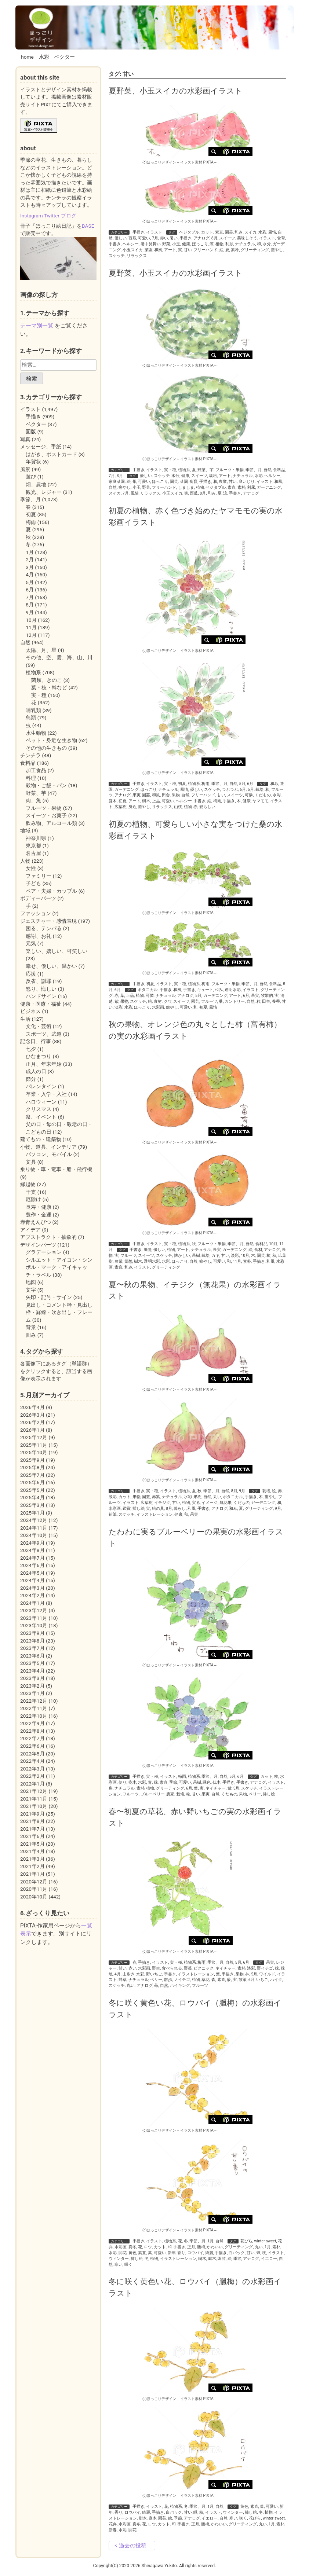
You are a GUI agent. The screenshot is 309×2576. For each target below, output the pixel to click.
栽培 (213, 475)
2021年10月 (33, 1806)
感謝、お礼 (38, 936)
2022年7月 (32, 1738)
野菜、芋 (205, 469)
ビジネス (30, 1011)
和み (239, 232)
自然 (267, 469)
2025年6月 (32, 1482)
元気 (31, 943)
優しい (120, 238)
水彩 (44, 57)
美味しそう (247, 238)
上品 (156, 801)
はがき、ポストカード (51, 454)
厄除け (33, 1199)
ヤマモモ (260, 801)
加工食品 (36, 770)
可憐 (249, 795)
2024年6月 (32, 1565)
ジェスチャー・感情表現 (48, 921)
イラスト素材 (191, 162)
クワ (168, 1001)
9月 (242, 1491)
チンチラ (30, 755)
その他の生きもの (46, 748)
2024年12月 (33, 1520)
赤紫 (156, 1496)
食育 (281, 238)
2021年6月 (32, 1836)
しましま (186, 487)
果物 (176, 795)
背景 (31, 1327)
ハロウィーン (41, 1102)
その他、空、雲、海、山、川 (59, 657)
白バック (237, 2252)
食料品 (279, 469)
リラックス (137, 255)
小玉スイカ (133, 249)
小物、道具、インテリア (48, 1147)
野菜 (166, 244)
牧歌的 (267, 995)
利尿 (229, 244)
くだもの (263, 795)
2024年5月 (32, 1573)
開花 (123, 2252)
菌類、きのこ (46, 680)
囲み (31, 1335)
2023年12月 (33, 1610)
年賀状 (33, 462)
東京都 (33, 845)
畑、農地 (36, 484)
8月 (214, 238)
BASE (88, 226)
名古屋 (33, 853)
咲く (128, 2264)
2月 (30, 559)
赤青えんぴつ (35, 1222)
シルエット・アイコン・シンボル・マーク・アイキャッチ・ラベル (59, 1267)
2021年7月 (32, 1829)
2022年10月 (33, 1716)
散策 (243, 1979)
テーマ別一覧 (36, 325)
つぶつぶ (230, 789)
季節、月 (254, 469)
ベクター (64, 57)
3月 (30, 567)
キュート (205, 989)
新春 (113, 2530)
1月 (210, 2241)
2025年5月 (32, 1490)
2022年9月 (32, 1723)
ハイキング (180, 1985)
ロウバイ (195, 2252)
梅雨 (205, 783)
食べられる (172, 1968)
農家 (170, 1794)
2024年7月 (32, 1558)
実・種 (170, 469)
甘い (188, 249)
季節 (173, 1782)
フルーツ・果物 (229, 469)
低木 (216, 1782)
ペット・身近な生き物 (51, 740)
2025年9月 (32, 1460)
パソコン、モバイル (49, 1154)
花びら (246, 2241)
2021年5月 (32, 1844)
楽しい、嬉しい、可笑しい (56, 951)
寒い (118, 2264)
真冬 (132, 2247)
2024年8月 (32, 1550)
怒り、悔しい (41, 989)
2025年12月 (33, 1437)
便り (123, 1782)
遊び (31, 477)
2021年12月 (33, 1791)
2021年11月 (33, 1799)
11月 (237, 1261)
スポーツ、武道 (44, 1034)
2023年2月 (32, 1686)
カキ (215, 1255)
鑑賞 (127, 1508)
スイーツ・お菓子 (46, 815)
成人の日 (36, 1071)
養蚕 (276, 1001)
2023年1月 (32, 1693)
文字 (31, 1290)
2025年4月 (32, 1497)
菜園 (149, 249)
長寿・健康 (38, 1207)
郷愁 (128, 1261)
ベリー (255, 1794)
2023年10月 (33, 1625)
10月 (273, 1243)
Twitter (51, 216)
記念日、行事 (35, 1041)
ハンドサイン (41, 996)
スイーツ (227, 238)
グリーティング (255, 249)
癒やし (277, 249)
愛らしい (207, 806)
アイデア (30, 1230)
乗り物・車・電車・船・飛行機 (56, 1169)
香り (181, 2252)
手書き (115, 244)
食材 (158, 1001)
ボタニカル (148, 989)
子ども (33, 883)
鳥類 (31, 717)
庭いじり (247, 481)
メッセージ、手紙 (40, 446)
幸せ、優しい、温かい (51, 966)
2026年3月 (32, 1415)
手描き (138, 232)
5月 (242, 783)
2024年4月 (32, 1580)
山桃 (178, 806)
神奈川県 (36, 838)
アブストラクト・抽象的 (48, 1237)
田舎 (166, 795)
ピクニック (203, 1968)
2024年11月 (33, 1528)
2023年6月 (32, 1656)
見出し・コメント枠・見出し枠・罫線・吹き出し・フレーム (59, 1312)
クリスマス (38, 1109)
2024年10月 (33, 1535)
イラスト (154, 232)
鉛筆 (113, 1514)
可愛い (144, 238)
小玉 (176, 244)
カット (207, 232)
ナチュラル (245, 244)
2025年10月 (33, 1452)
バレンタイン (41, 1086)
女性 (31, 868)
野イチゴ (265, 1968)
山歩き (129, 1974)
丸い (217, 1496)
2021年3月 (32, 1859)
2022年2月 (32, 1776)
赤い (164, 238)
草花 (205, 1979)
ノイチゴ (182, 1979)
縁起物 (28, 1184)
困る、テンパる (44, 928)
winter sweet (265, 2241)
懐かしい (182, 1255)
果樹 (196, 1255)
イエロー (269, 2258)
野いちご (154, 1974)
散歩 (168, 1979)
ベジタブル (189, 232)
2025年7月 (32, 1475)
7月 (155, 238)
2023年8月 (32, 1641)
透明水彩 (233, 989)
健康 (186, 244)
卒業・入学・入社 (46, 1094)
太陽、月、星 (41, 650)
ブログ (68, 216)
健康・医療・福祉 (40, 1004)
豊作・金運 (38, 1215)
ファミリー (38, 876)
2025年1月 (32, 1513)
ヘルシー (131, 244)
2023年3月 (32, 1678)
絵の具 (158, 1508)
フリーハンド (205, 249)
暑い (174, 238)
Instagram (31, 216)
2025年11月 (33, 1445)
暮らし (180, 1508)
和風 (158, 249)
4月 (117, 1974)
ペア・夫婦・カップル (51, 891)
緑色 (207, 1782)
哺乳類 (33, 710)
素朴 (235, 249)
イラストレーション (155, 1514)
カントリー (235, 1001)
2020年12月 (33, 1882)
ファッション (35, 913)
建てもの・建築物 (40, 1139)
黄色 (132, 2252)
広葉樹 (120, 806)
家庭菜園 (117, 481)
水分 (267, 244)
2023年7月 (32, 1648)
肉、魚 (33, 800)
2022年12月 (33, 1701)
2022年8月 (32, 1731)
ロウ (148, 2247)
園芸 (229, 232)
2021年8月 (32, 1821)
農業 (223, 481)
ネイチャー (216, 1788)
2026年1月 (32, 1430)
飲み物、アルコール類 (51, 823)
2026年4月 (32, 1407)
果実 (136, 795)
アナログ (201, 238)
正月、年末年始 (44, 1064)
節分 (31, 1079)
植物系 (184, 469)
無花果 (225, 1502)
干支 (31, 1192)
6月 (250, 783)
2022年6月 (32, 1746)
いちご (262, 1979)
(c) (159, 162)
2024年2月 (32, 1595)
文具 (31, 1162)
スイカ (250, 232)
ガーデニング (269, 487)
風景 (25, 469)
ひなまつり (38, 1056)
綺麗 (209, 2252)
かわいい (215, 2247)
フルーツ (209, 1001)
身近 (132, 806)
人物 (25, 861)
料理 (31, 778)
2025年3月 (32, 1505)
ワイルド (267, 1974)
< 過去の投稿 (130, 2545)
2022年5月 (32, 1754)
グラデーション (44, 1252)
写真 (25, 439)
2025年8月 (32, 1467)
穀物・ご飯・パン (46, 785)
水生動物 (36, 733)
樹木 (146, 801)
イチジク (162, 1502)
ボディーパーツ (38, 898)
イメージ (209, 1502)
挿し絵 (138, 1508)
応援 (31, 974)
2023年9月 (32, 1633)
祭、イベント (41, 1117)
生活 (25, 1019)
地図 (31, 1282)
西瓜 (132, 238)
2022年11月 (33, 1708)
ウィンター (119, 2258)
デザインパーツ (38, 1245)
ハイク (276, 1979)
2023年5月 (32, 1663)
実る (196, 1502)
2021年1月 (32, 1874)
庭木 (113, 801)
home (27, 57)
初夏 (182, 783)
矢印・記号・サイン (49, 1297)
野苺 (188, 1968)
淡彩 (118, 1007)
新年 (172, 2252)
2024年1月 (32, 1603)
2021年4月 (32, 1851)
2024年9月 (32, 1543)
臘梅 (201, 2247)
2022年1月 (32, 1784)
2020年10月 (33, 1897)
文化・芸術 (38, 1026)
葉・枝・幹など (49, 687)
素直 (219, 232)
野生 (156, 1968)
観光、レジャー (44, 492)
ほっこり (200, 244)
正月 (191, 2247)
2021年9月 (32, 1814)
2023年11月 (33, 1618)
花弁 (113, 2524)
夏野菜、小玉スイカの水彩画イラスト (176, 90)
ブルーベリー (153, 1794)
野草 (123, 1979)
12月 (31, 635)
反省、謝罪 (38, 981)
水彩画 (158, 1007)
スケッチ (117, 255)
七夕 (31, 1049)
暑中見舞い (151, 244)
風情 (272, 232)
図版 (31, 431)
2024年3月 (32, 1588)
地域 (25, 830)
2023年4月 (32, 1671)
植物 (219, 244)
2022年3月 (32, 1769)
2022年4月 (32, 1761)
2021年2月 (32, 1866)
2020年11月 (33, 1889)
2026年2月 (32, 1422)
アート (170, 249)
